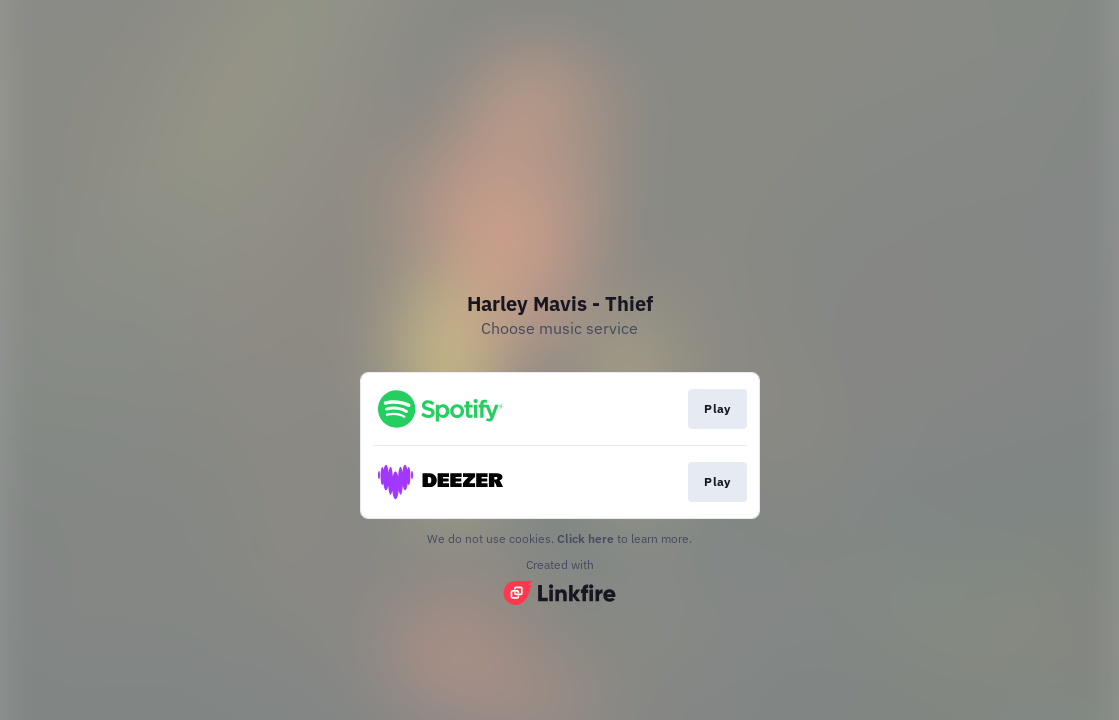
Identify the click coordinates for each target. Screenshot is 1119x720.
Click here (585, 538)
